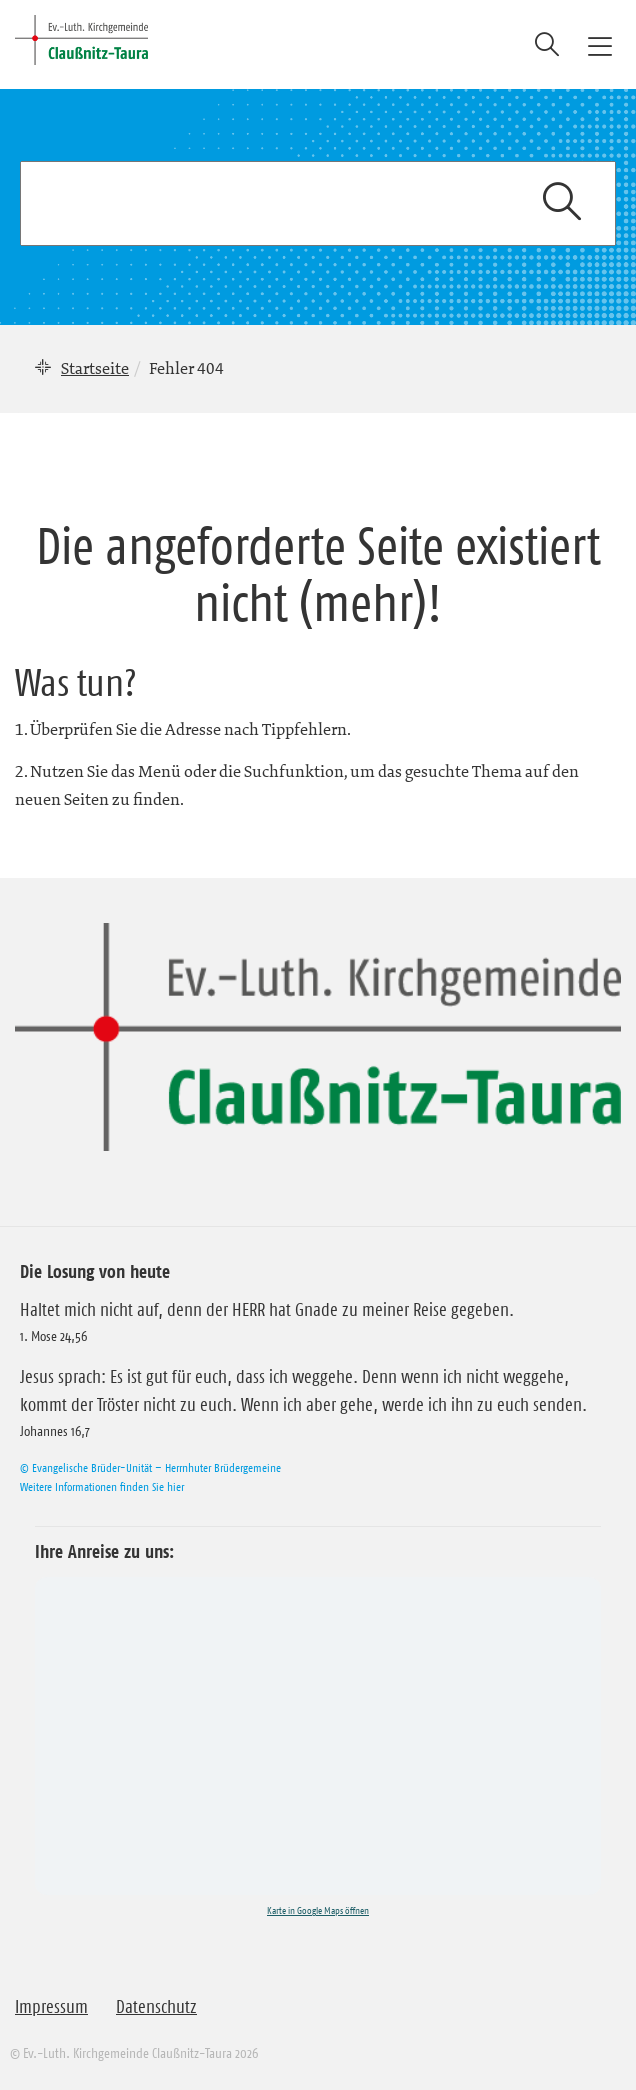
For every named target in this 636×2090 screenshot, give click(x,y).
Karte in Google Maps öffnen (318, 1910)
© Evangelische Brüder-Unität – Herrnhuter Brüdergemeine (150, 1467)
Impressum (51, 2007)
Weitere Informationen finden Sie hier (102, 1486)
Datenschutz (156, 2007)
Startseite (95, 368)
